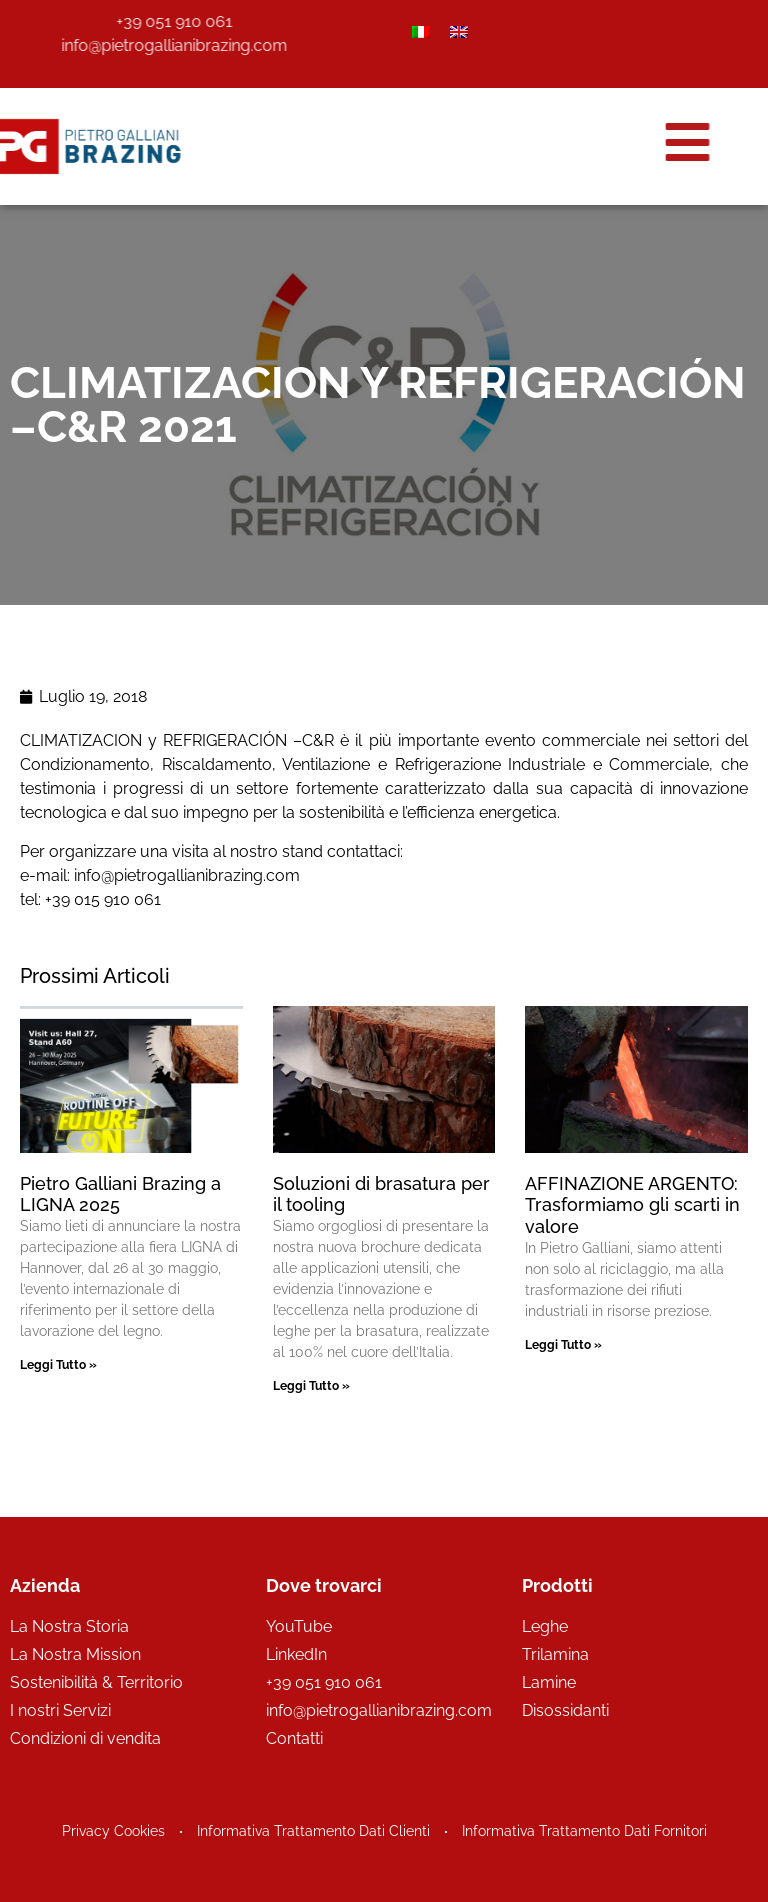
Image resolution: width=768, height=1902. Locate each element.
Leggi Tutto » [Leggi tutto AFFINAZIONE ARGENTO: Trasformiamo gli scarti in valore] (563, 1345)
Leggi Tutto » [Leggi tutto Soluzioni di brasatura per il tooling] (311, 1386)
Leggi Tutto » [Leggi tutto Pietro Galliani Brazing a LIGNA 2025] (58, 1365)
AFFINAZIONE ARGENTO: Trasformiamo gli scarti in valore (632, 1205)
